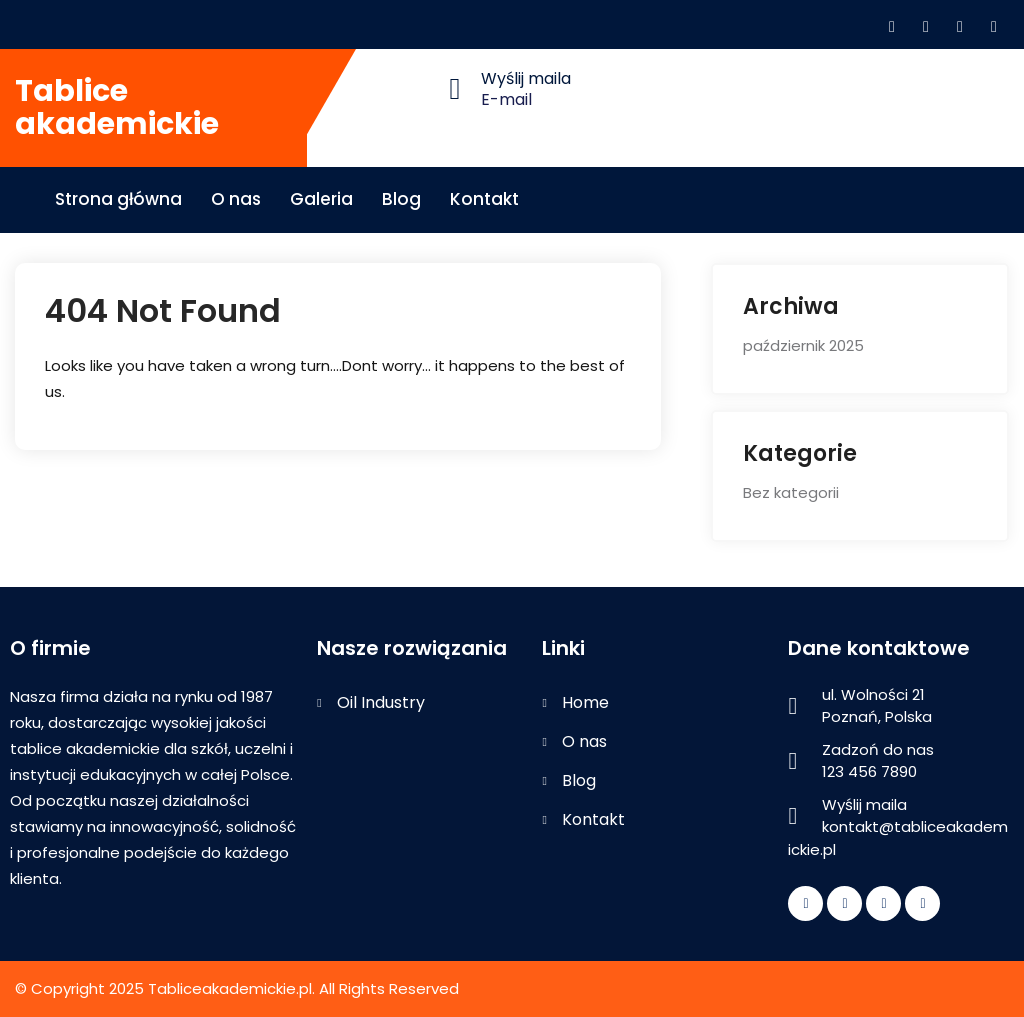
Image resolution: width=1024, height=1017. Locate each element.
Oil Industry (381, 702)
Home (585, 702)
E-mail (506, 99)
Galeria (321, 199)
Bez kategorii (791, 492)
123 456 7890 (869, 771)
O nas (236, 199)
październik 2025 (803, 345)
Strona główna (118, 199)
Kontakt (484, 199)
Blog (401, 199)
